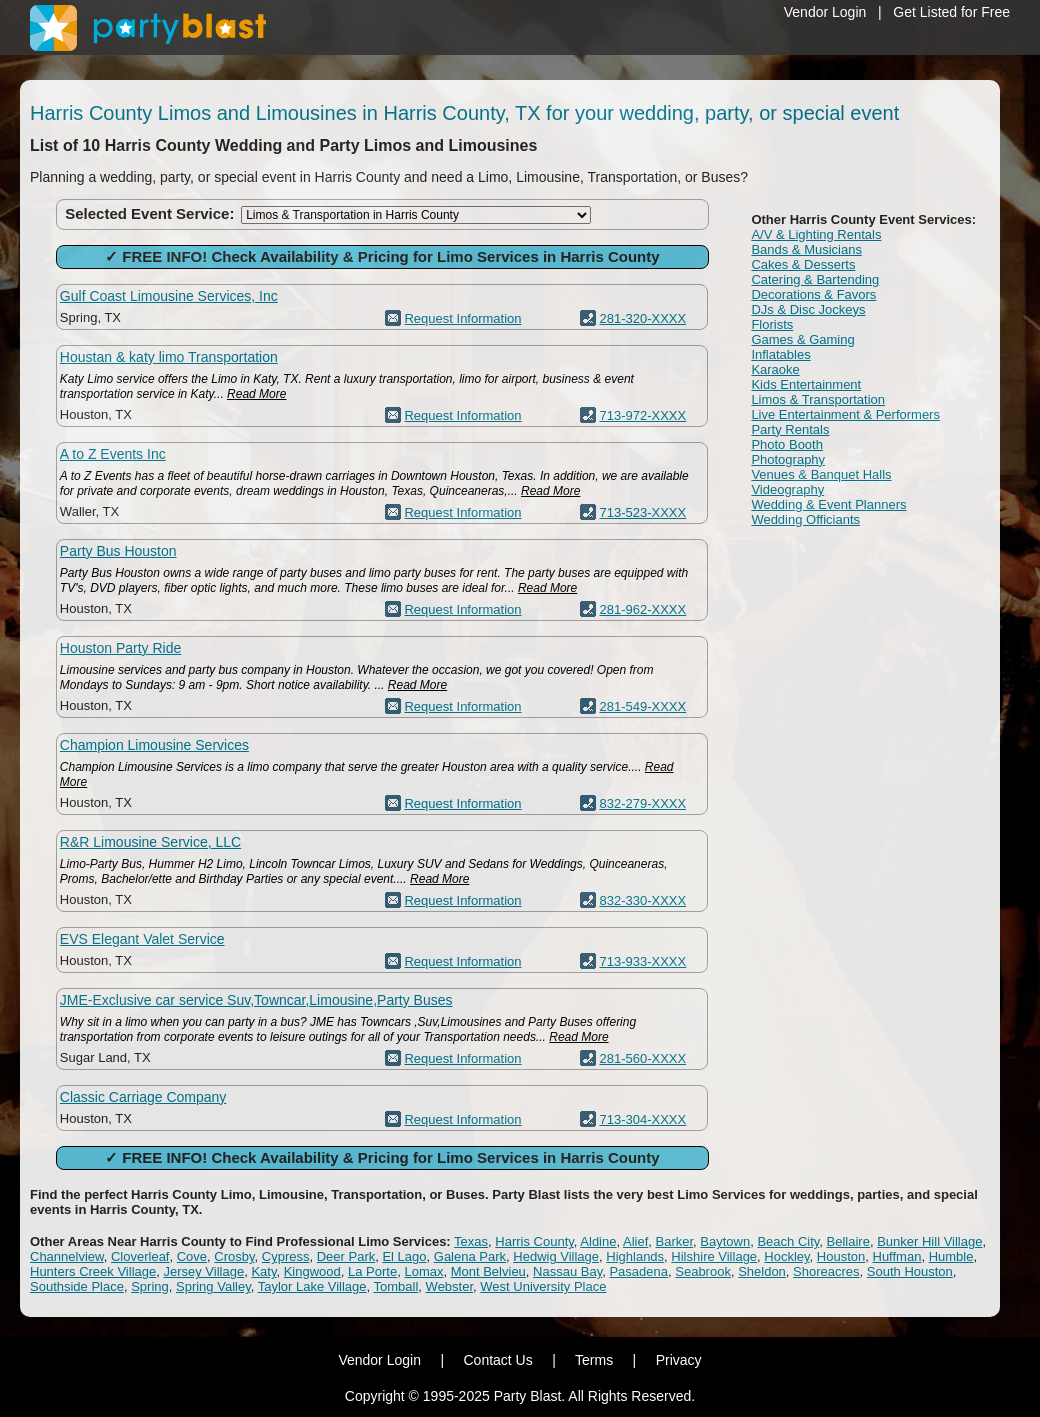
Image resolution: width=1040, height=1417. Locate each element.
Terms (594, 1360)
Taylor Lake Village (312, 1286)
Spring (150, 1286)
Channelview (67, 1256)
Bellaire (848, 1241)
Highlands (635, 1256)
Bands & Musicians (806, 249)
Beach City (788, 1241)
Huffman (897, 1256)
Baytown (725, 1241)
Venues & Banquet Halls (821, 474)
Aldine (598, 1241)
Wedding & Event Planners (828, 504)
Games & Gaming (802, 339)
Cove (192, 1256)
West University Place (543, 1286)
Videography (787, 489)
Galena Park (470, 1256)
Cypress (286, 1256)
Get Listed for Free (951, 12)
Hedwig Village (556, 1256)
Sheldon (762, 1271)
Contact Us (497, 1360)
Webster (449, 1286)
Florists (772, 324)
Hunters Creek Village (93, 1271)
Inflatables (780, 354)
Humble (951, 1256)
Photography (788, 459)
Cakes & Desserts (803, 264)
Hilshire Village (714, 1256)
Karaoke (775, 369)
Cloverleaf (140, 1256)
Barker (675, 1241)
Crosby (234, 1256)
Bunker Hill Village (929, 1241)
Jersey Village (203, 1271)
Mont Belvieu (488, 1271)
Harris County (534, 1241)
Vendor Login (825, 12)
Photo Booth (787, 444)
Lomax (423, 1271)
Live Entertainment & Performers (845, 414)
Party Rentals (790, 429)
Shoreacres (826, 1271)
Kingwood (312, 1271)
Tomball (396, 1286)
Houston (841, 1256)
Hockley (786, 1256)
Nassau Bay (567, 1271)
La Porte (372, 1271)
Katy (263, 1271)
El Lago (404, 1256)
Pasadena (638, 1271)
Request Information (462, 318)
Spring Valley (213, 1286)
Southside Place (77, 1286)
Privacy (679, 1360)
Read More (256, 394)
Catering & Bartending (815, 279)
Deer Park (346, 1256)
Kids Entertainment (806, 384)
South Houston (910, 1271)
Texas (471, 1241)
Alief (635, 1241)
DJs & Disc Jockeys (808, 309)
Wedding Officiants (805, 519)
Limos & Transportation (818, 399)
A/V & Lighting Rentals (816, 234)
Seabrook (703, 1271)
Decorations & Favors (813, 294)
